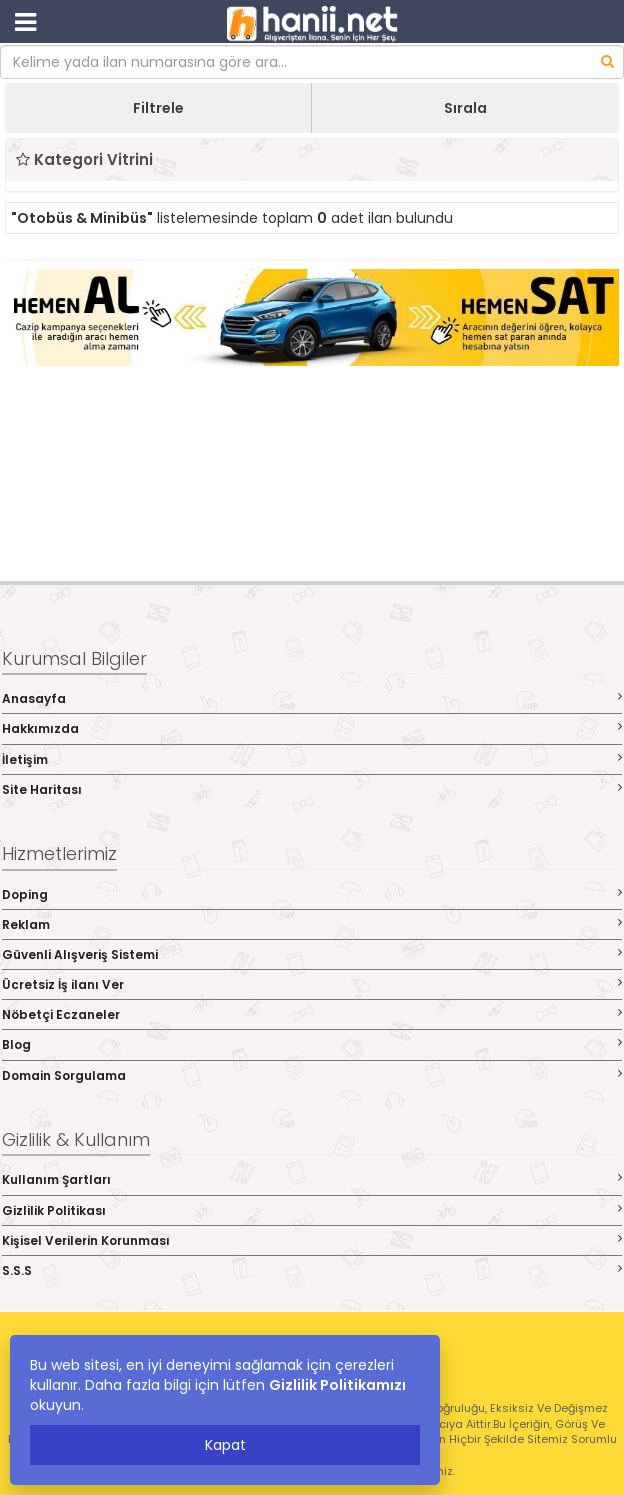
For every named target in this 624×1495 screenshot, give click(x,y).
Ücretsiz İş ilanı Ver (312, 984)
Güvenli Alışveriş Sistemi (312, 954)
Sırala (465, 108)
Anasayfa (312, 698)
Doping (312, 894)
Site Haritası (312, 789)
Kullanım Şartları (312, 1179)
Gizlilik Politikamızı (337, 1385)
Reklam (312, 924)
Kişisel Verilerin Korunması (312, 1240)
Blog (312, 1044)
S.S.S (312, 1270)
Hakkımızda (312, 728)
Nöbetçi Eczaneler (312, 1014)
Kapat (225, 1445)
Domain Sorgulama (312, 1075)
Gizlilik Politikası (312, 1210)
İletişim (312, 759)
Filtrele (158, 108)
